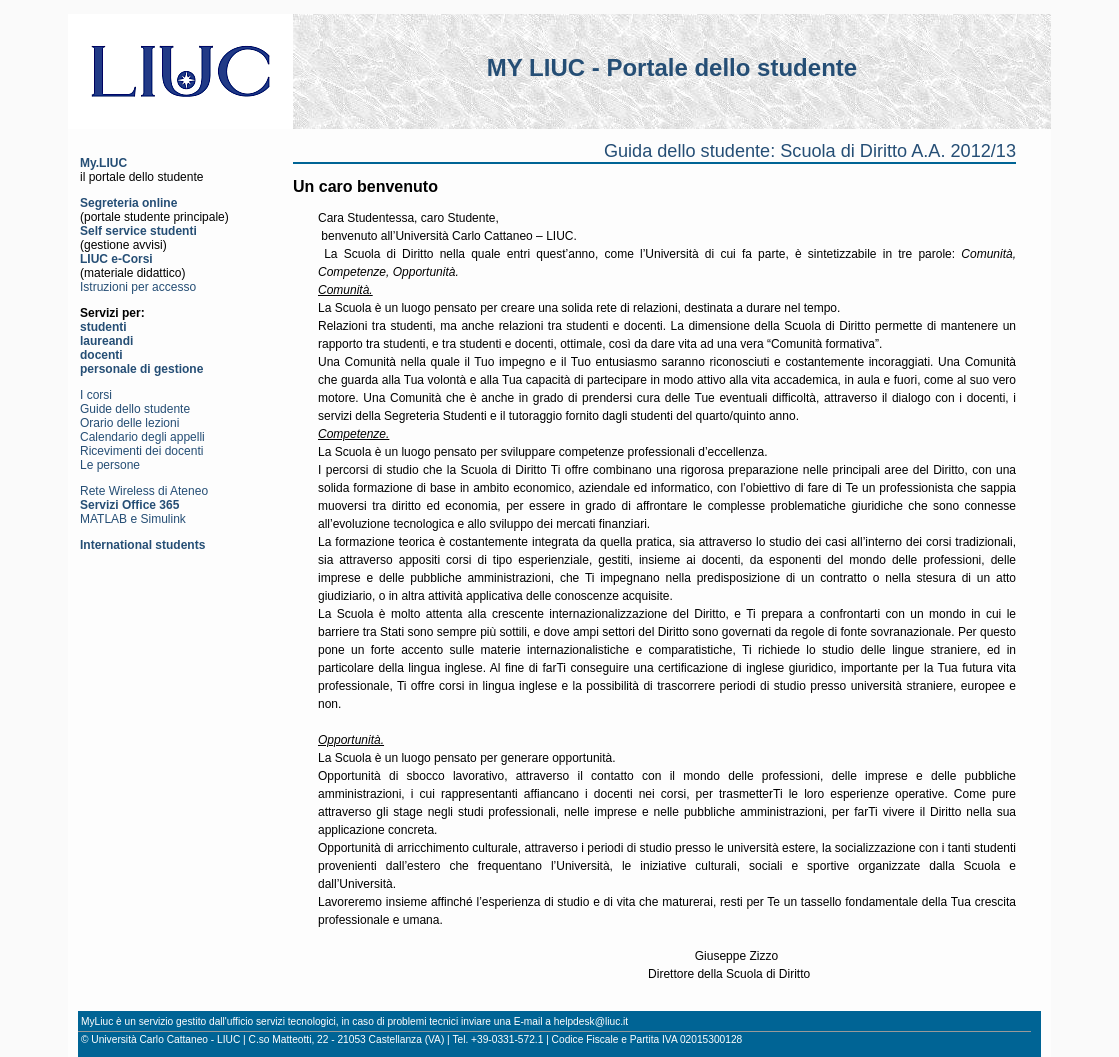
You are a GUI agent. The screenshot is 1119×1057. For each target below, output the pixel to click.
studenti (103, 327)
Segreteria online (128, 203)
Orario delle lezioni (129, 423)
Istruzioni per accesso (138, 287)
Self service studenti (138, 231)
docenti (101, 355)
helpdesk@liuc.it (591, 1021)
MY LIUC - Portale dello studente (672, 67)
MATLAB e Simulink (133, 519)
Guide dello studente (135, 409)
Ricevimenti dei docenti (141, 451)
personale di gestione (141, 369)
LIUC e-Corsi (116, 259)
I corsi (96, 395)
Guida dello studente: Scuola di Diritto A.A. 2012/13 (810, 151)
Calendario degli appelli (142, 437)
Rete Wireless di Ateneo (144, 491)
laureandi (106, 341)
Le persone (110, 465)
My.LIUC (103, 163)
